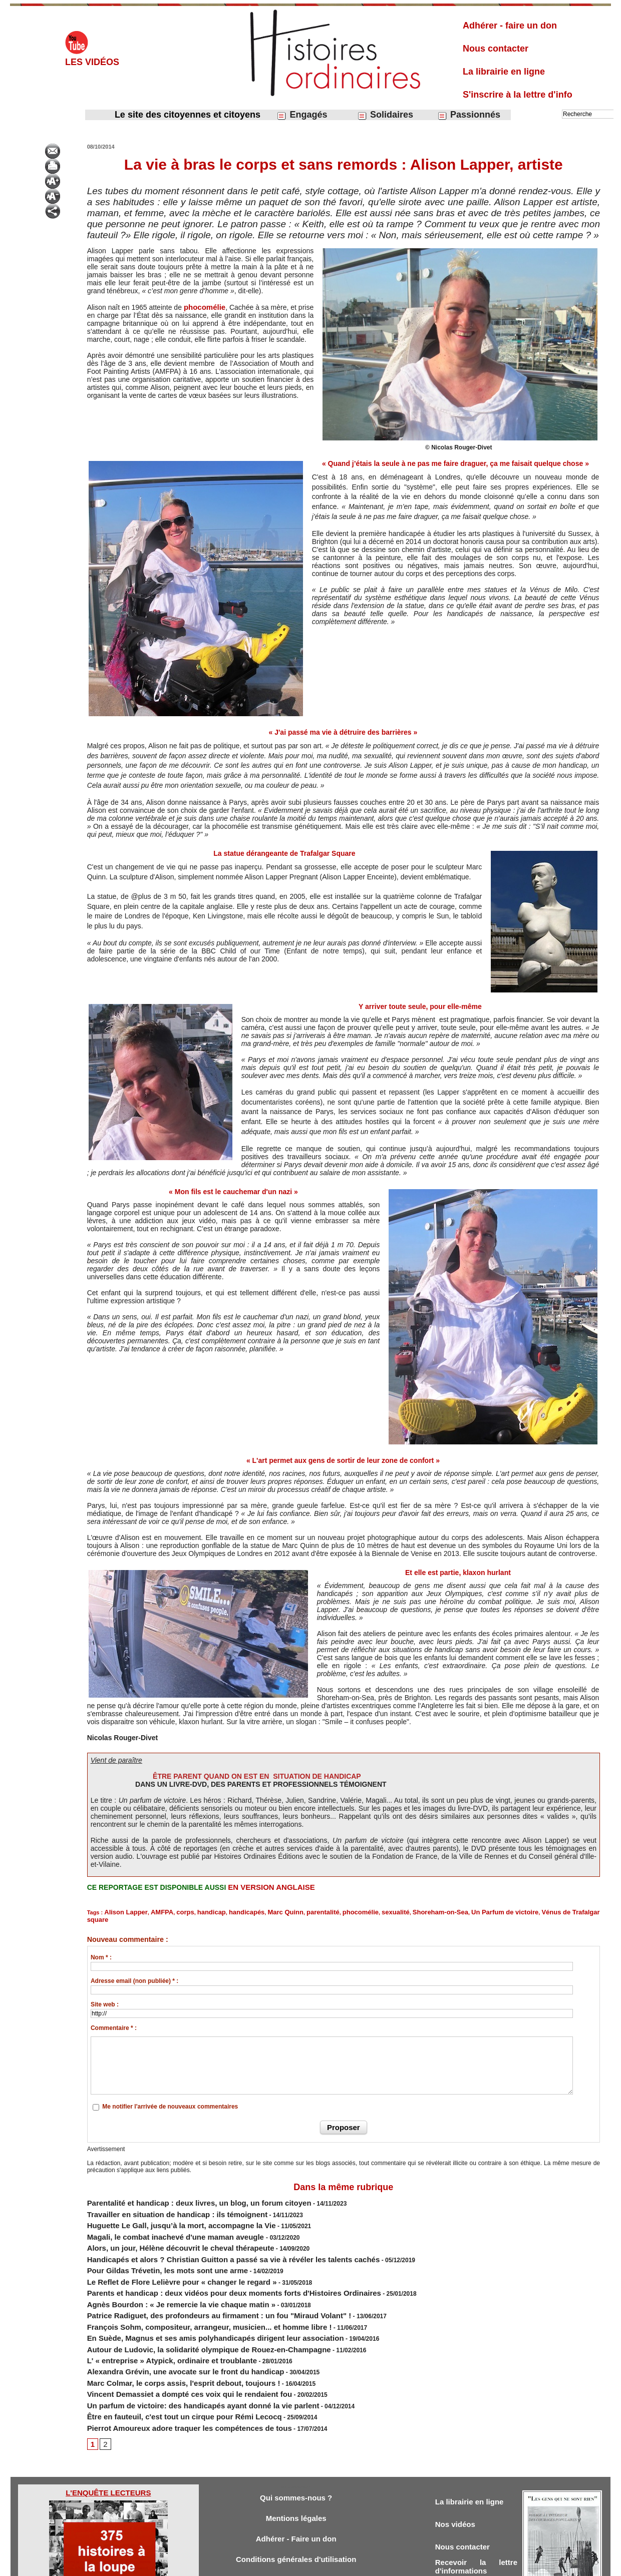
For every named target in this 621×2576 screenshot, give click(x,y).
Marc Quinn (259, 1911)
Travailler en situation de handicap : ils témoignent (159, 2200)
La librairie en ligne (504, 72)
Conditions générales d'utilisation (296, 2507)
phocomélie (204, 307)
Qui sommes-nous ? (296, 2441)
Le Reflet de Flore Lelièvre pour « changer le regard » (163, 2254)
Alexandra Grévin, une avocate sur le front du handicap (166, 2326)
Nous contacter (495, 49)
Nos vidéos (458, 2469)
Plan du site (301, 2564)
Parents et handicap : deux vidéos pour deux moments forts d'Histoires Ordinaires (205, 2263)
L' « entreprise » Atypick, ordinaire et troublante (155, 2317)
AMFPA (152, 1911)
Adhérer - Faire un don (296, 2485)
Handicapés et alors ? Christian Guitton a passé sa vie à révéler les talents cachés (204, 2236)
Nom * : (101, 1947)
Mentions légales (296, 2463)
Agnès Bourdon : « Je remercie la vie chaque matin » (162, 2272)
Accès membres (258, 2564)
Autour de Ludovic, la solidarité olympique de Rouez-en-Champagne (184, 2308)
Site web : (105, 1994)
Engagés (301, 115)
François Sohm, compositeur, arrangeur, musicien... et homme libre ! (185, 2290)
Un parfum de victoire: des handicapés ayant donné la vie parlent (180, 2353)
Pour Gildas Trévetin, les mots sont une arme (151, 2245)
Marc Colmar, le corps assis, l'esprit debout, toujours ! (164, 2335)
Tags (328, 2564)
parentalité (292, 1911)
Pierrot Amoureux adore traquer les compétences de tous (169, 2371)
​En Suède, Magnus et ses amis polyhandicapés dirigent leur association (190, 2299)
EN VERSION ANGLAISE (268, 1887)
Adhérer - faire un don (510, 26)
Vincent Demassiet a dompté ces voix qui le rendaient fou (169, 2344)
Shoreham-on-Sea (392, 1911)
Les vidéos (92, 62)
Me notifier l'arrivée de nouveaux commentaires (170, 2097)
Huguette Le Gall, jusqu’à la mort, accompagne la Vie (162, 2209)
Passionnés (468, 115)
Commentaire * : (114, 2018)
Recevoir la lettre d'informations (476, 2515)
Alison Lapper (122, 1911)
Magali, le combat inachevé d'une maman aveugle (158, 2218)
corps (173, 1911)
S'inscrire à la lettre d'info (517, 95)
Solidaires (385, 115)
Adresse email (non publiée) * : (134, 1971)
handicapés (226, 1911)
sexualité (354, 1911)
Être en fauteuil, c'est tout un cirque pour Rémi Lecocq (165, 2362)
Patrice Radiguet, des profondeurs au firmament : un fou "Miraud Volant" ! (193, 2281)
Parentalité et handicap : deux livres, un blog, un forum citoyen (177, 2191)
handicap (196, 1911)
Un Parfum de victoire (447, 1911)
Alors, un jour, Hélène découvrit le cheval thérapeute (162, 2227)
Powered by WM (362, 2564)
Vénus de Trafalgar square (513, 1911)
